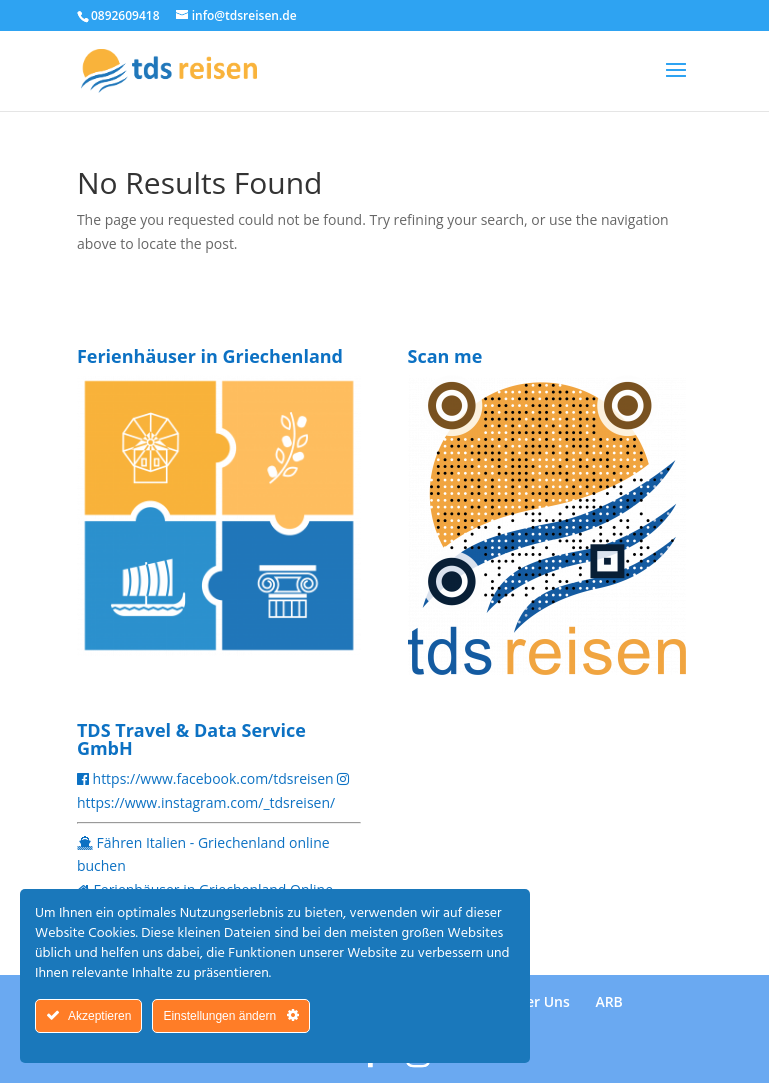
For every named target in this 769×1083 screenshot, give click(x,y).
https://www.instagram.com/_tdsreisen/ (206, 802)
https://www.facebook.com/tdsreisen (213, 778)
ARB (608, 1001)
